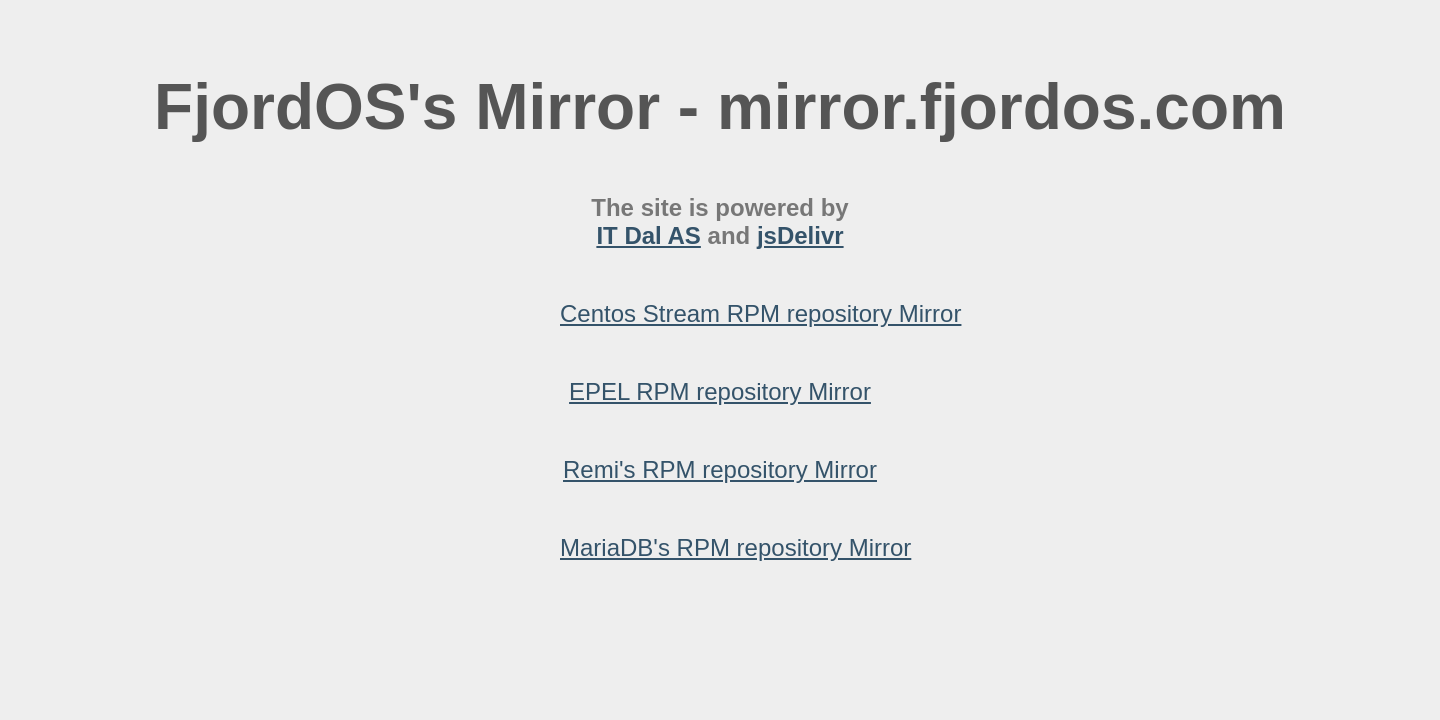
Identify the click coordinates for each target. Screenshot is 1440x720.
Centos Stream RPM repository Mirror (760, 313)
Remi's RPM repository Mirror (720, 469)
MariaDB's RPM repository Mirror (735, 547)
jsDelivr (800, 235)
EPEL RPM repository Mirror (720, 391)
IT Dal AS (648, 235)
